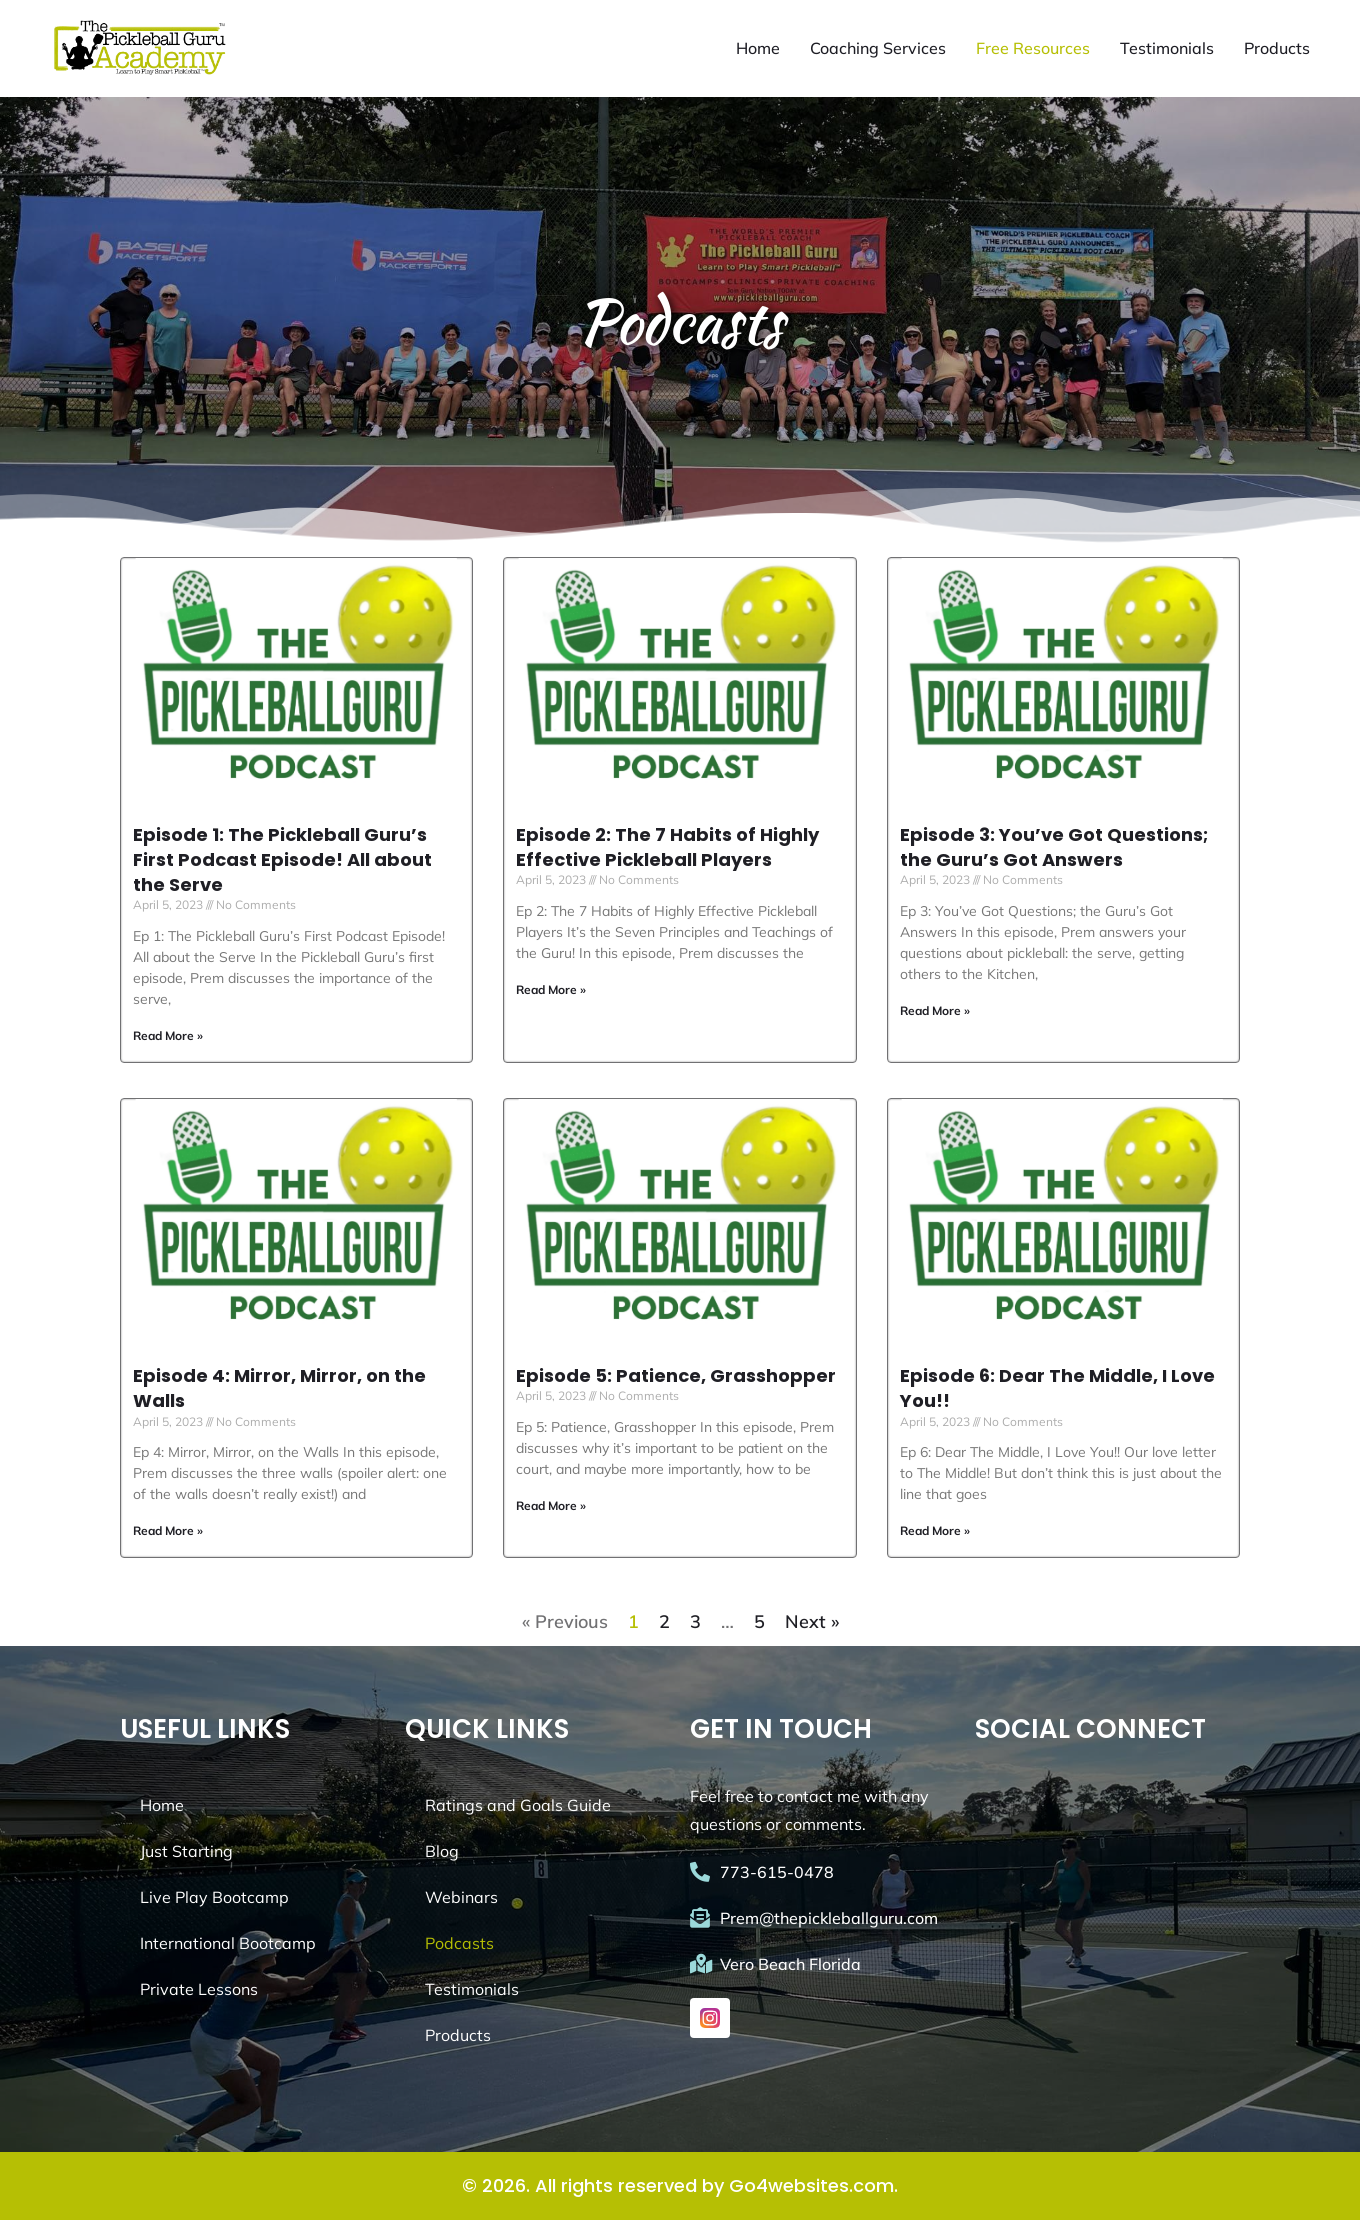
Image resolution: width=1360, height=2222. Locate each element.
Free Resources (1033, 49)
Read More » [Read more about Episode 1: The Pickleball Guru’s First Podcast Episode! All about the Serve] (168, 1036)
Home (758, 49)
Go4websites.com (811, 2187)
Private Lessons (199, 1991)
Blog (442, 1853)
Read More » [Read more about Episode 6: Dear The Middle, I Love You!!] (935, 1532)
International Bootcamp (228, 1945)
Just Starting (186, 1853)
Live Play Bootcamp (214, 1899)
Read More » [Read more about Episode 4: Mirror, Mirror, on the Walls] (168, 1532)
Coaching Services (878, 49)
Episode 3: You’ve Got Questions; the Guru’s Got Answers (1054, 848)
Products (1277, 49)
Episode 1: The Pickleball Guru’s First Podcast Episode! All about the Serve (282, 861)
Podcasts (459, 1945)
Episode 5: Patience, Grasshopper (676, 1376)
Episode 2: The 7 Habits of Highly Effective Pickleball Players (667, 848)
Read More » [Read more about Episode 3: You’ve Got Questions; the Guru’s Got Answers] (935, 1011)
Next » (812, 1623)
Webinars (461, 1899)
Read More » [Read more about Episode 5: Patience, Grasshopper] (551, 1506)
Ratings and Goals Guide (518, 1807)
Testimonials (1167, 49)
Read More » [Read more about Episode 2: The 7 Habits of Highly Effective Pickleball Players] (551, 990)
